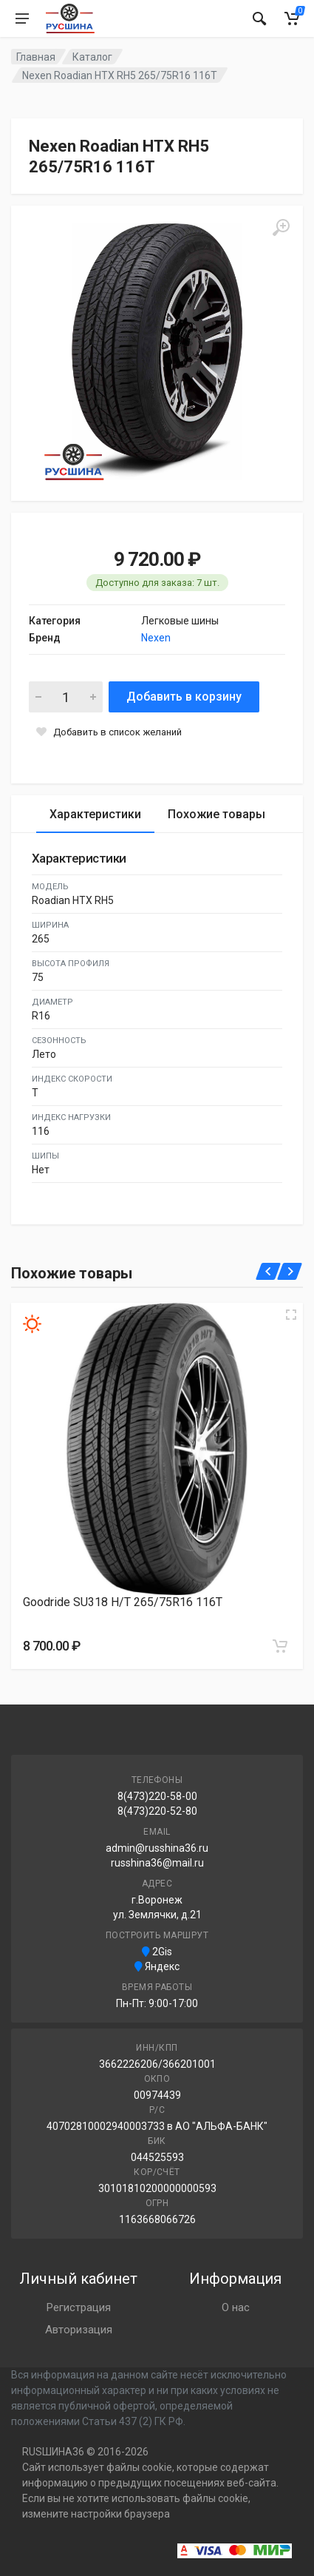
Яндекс (157, 1966)
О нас (236, 2307)
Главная (35, 57)
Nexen (156, 638)
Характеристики (95, 814)
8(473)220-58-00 (157, 1796)
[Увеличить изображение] (291, 1314)
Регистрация (79, 2307)
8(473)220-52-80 (157, 1811)
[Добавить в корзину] (280, 1646)
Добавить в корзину (184, 696)
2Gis (157, 1952)
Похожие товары (216, 814)
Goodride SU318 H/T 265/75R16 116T (122, 1602)
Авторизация (78, 2329)
